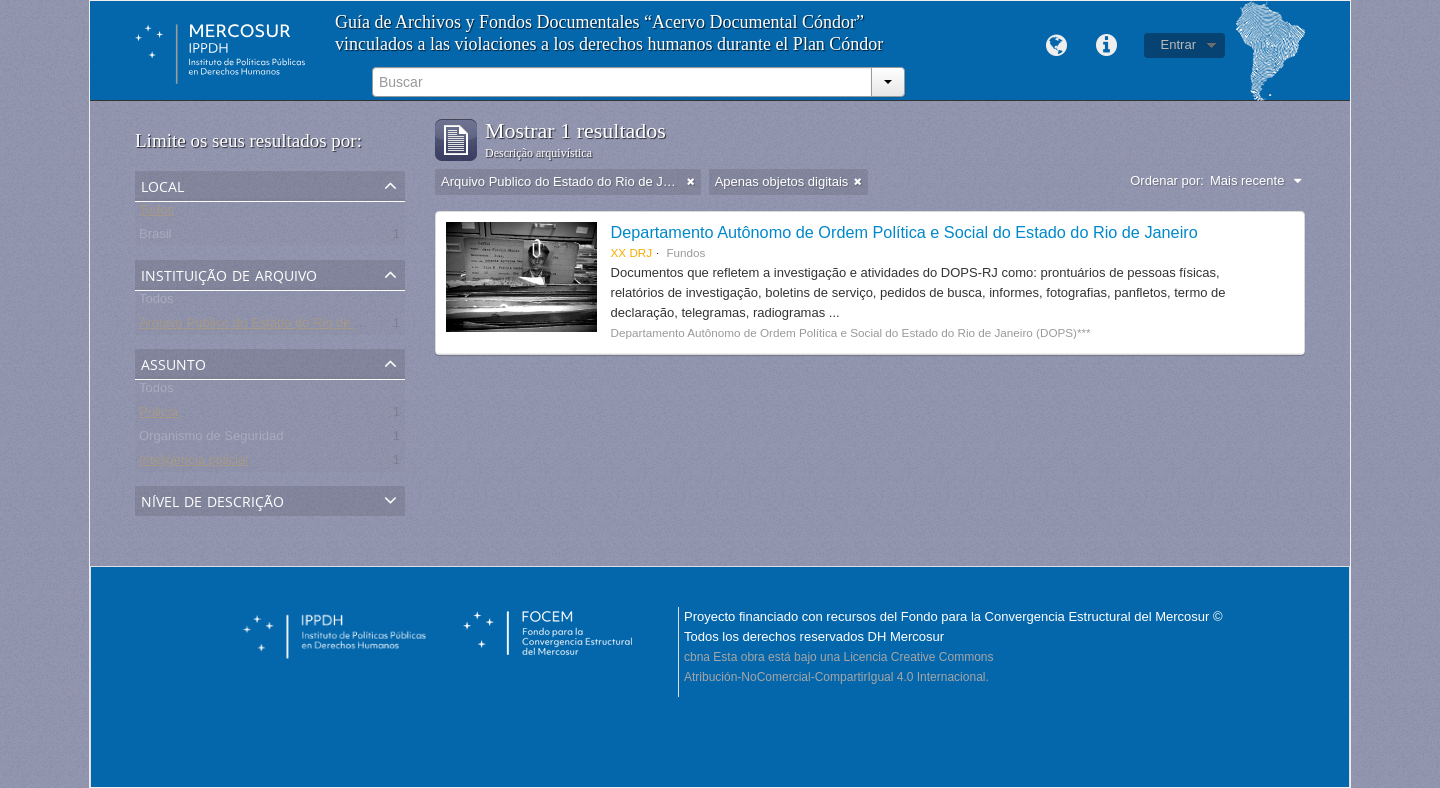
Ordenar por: (1167, 180)
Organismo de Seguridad (211, 439)
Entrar (1178, 44)
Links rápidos (1107, 46)
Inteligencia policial (193, 463)
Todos (156, 213)
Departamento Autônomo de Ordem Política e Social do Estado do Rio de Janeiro (904, 232)
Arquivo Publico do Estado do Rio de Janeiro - (272, 326)
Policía (158, 415)
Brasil (155, 237)
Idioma (1057, 46)
